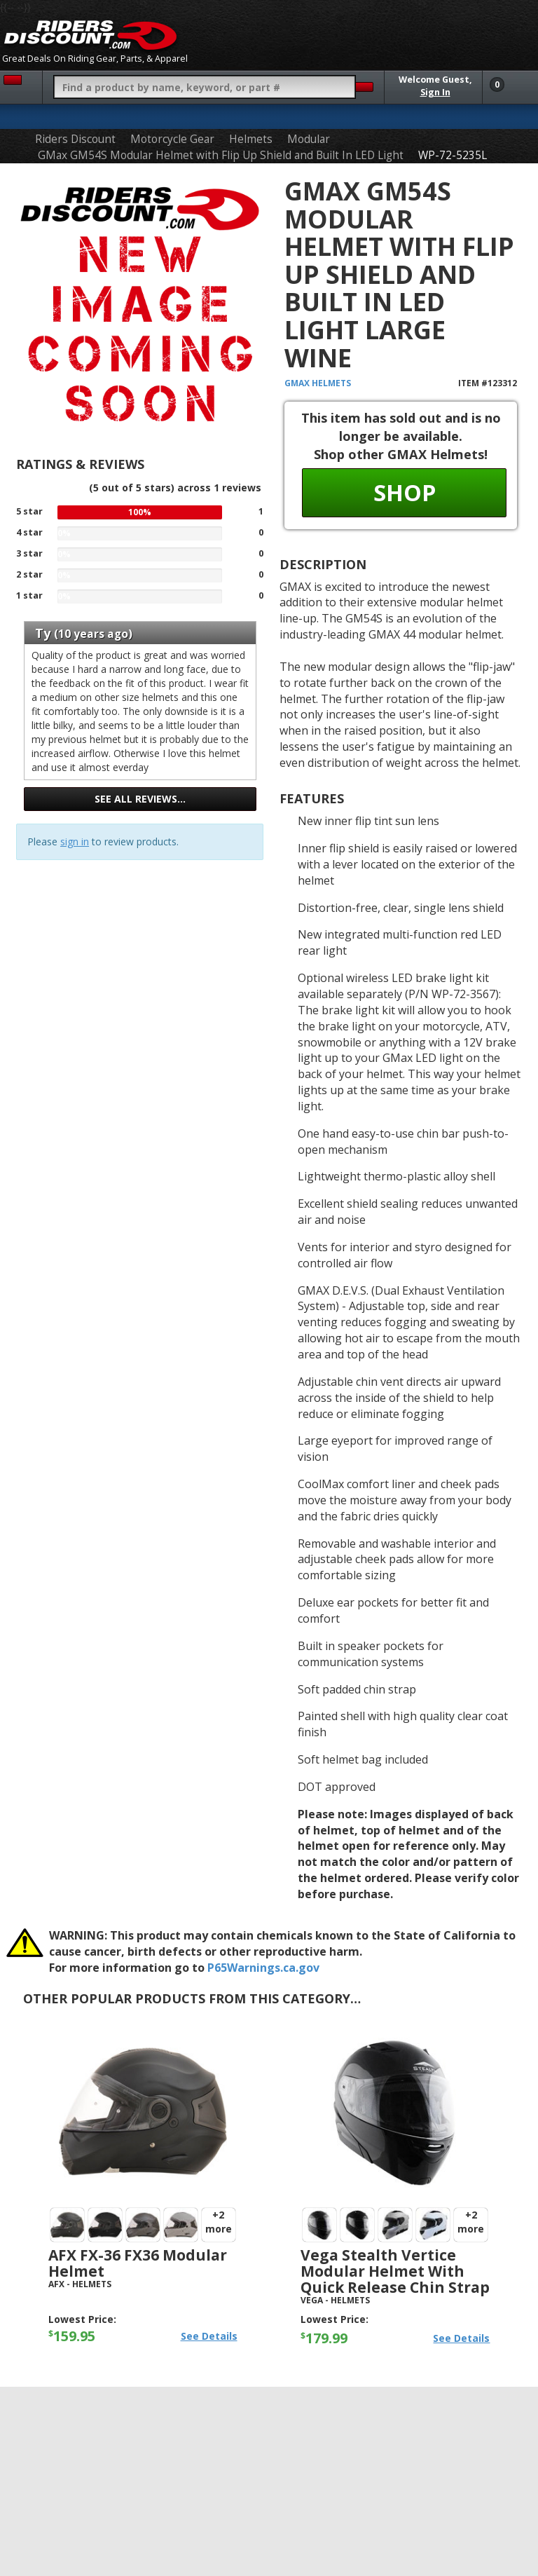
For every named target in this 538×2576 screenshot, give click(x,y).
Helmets (251, 139)
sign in (74, 841)
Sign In (435, 92)
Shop (404, 492)
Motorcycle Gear (172, 139)
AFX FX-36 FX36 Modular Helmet (137, 2263)
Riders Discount (75, 139)
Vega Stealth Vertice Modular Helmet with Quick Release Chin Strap (395, 2271)
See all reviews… (140, 798)
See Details (209, 2336)
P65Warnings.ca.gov (263, 1967)
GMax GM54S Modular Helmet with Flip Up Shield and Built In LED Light (221, 155)
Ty (42, 633)
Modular (308, 139)
